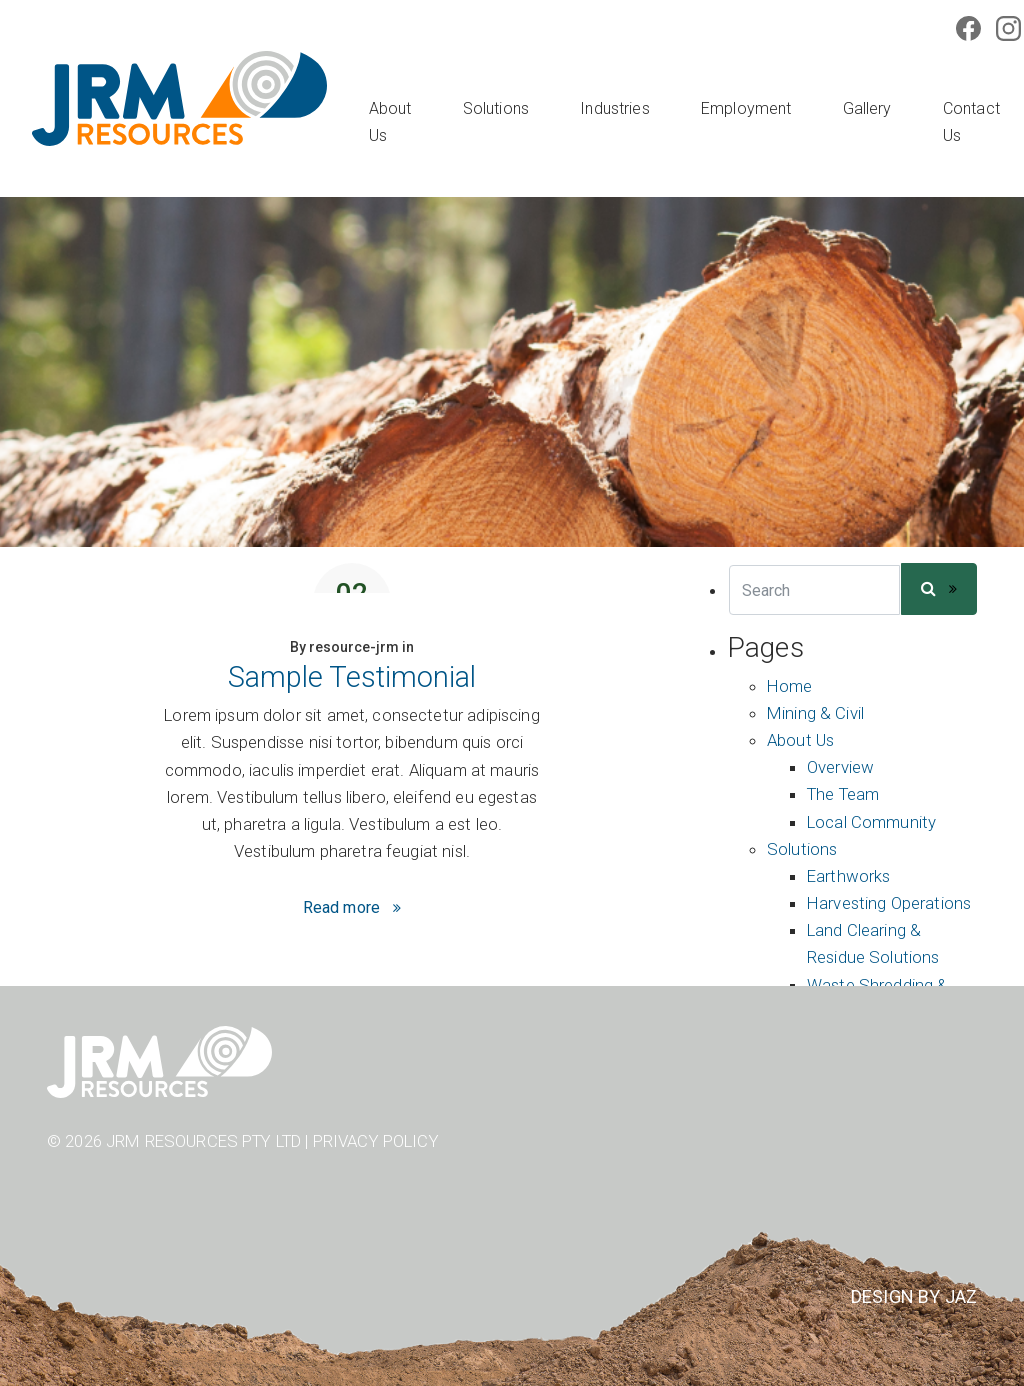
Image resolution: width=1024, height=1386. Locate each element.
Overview (840, 767)
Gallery (867, 108)
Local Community (871, 822)
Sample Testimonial (352, 677)
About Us (390, 122)
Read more (341, 907)
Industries (615, 108)
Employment (746, 108)
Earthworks (849, 876)
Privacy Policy (376, 1141)
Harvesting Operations (889, 903)
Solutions (496, 108)
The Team (843, 794)
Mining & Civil (815, 713)
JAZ (961, 1296)
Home (790, 686)
